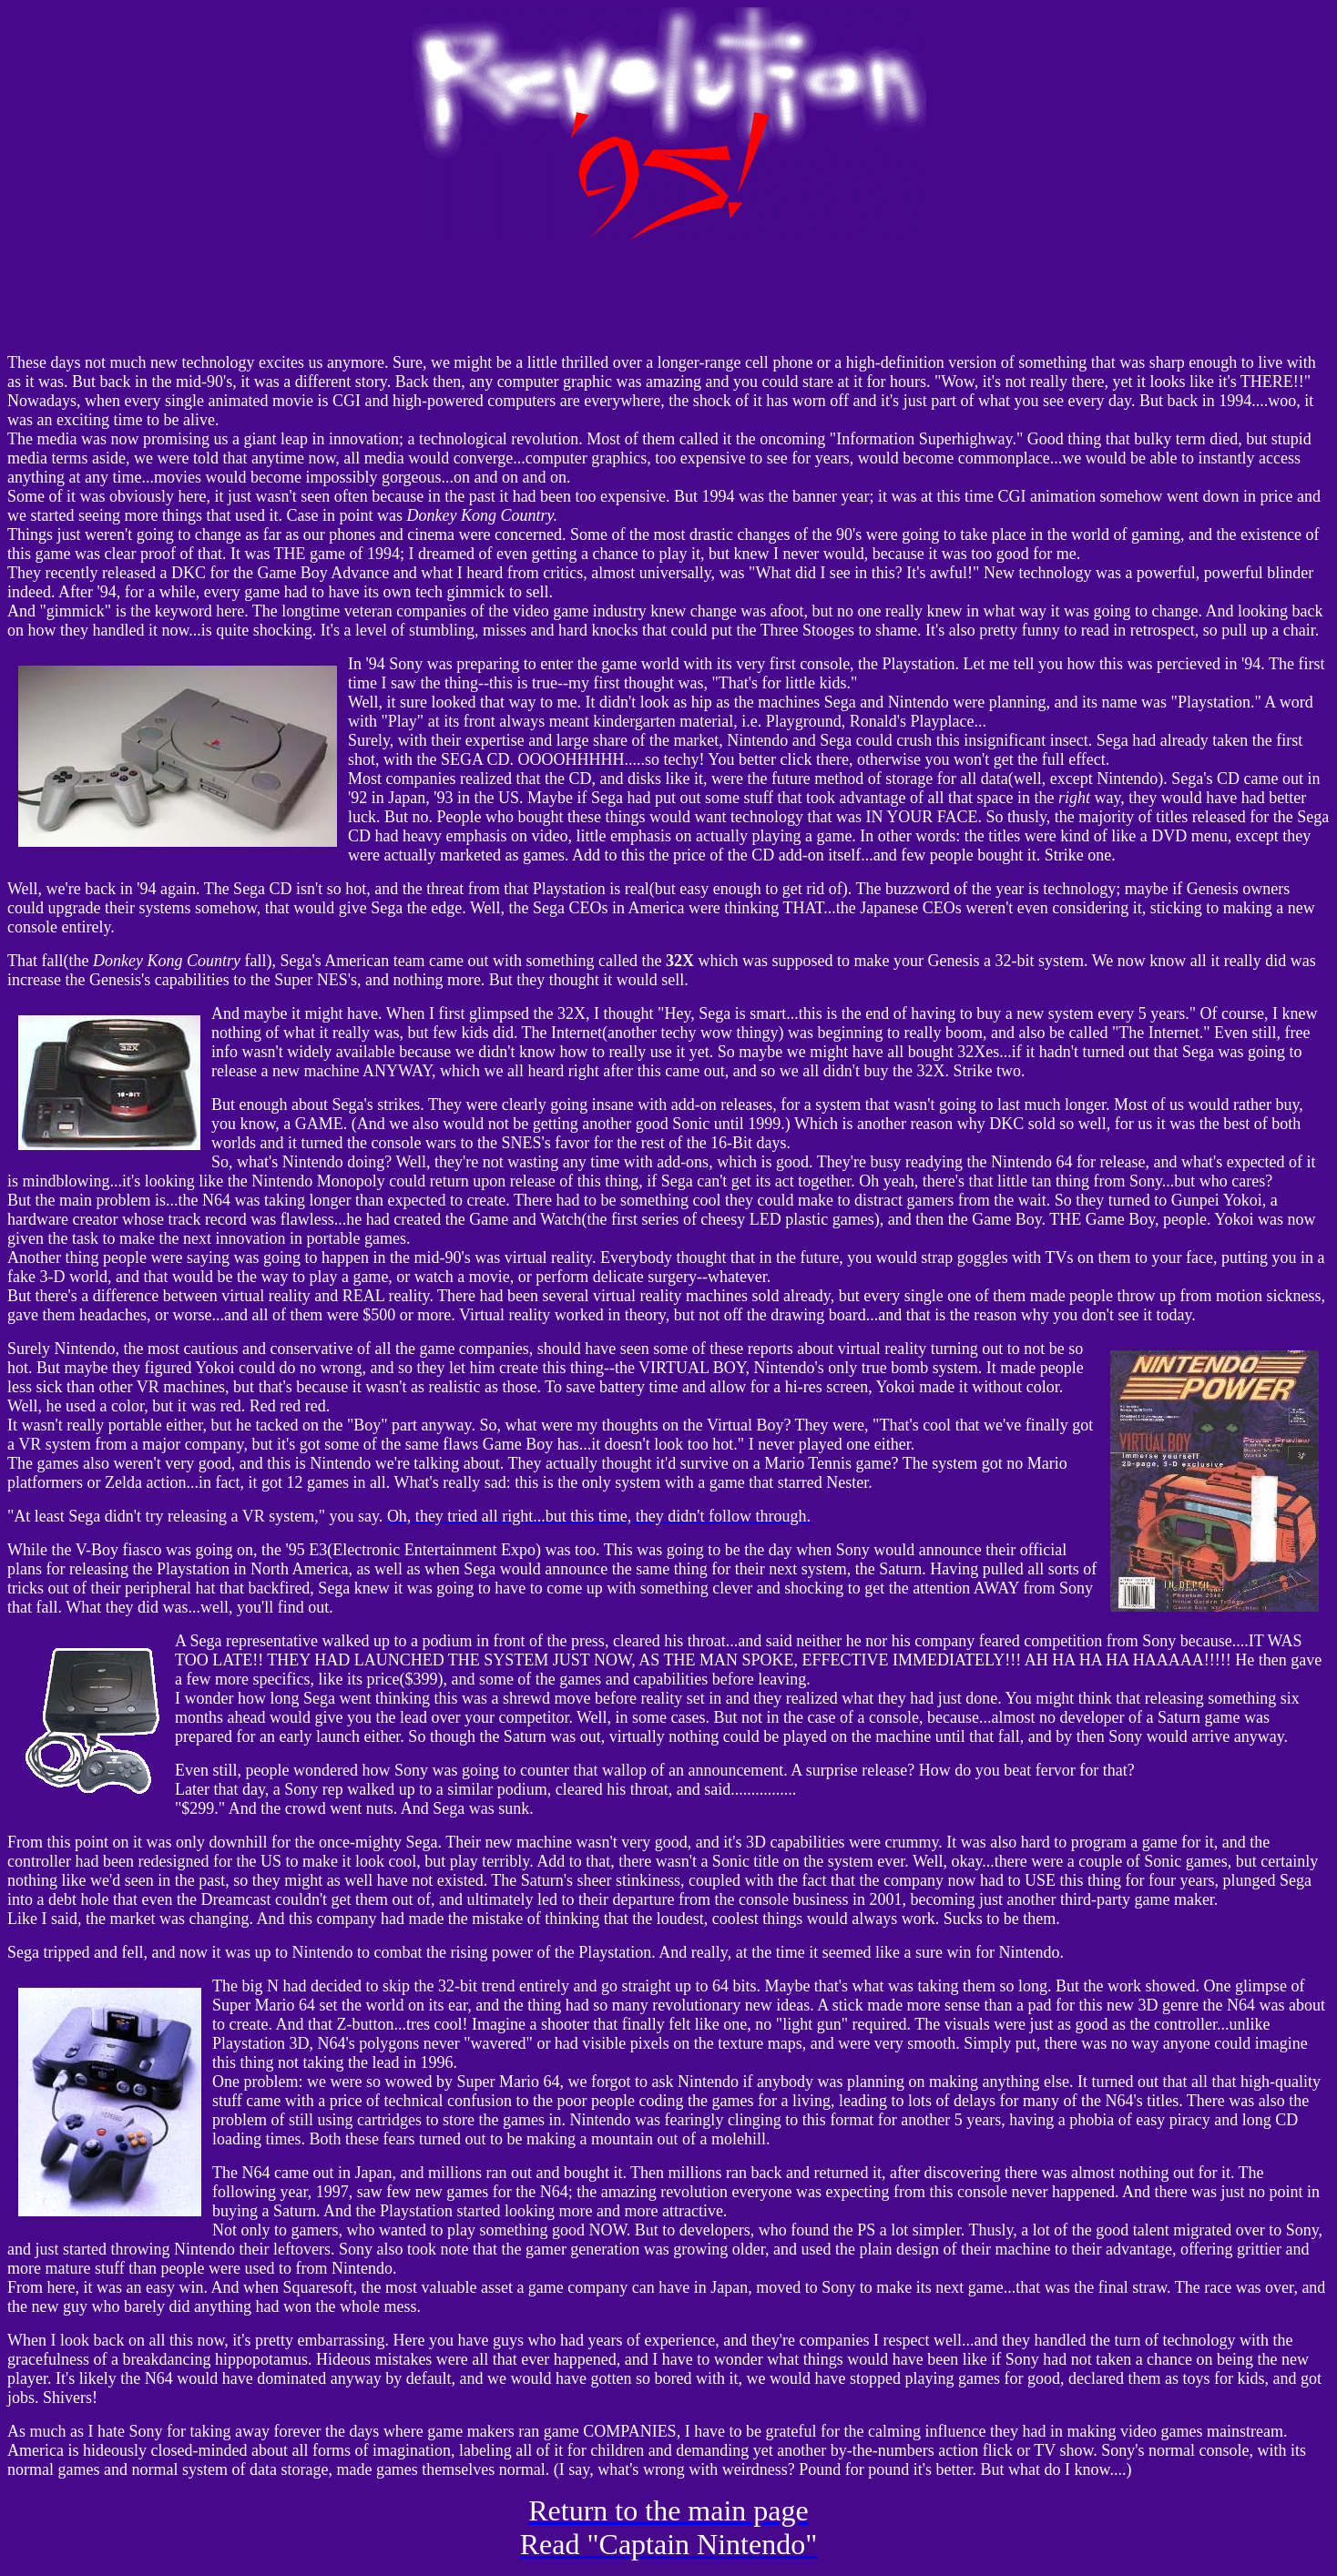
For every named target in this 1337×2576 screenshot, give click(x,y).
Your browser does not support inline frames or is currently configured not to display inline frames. (668, 298)
